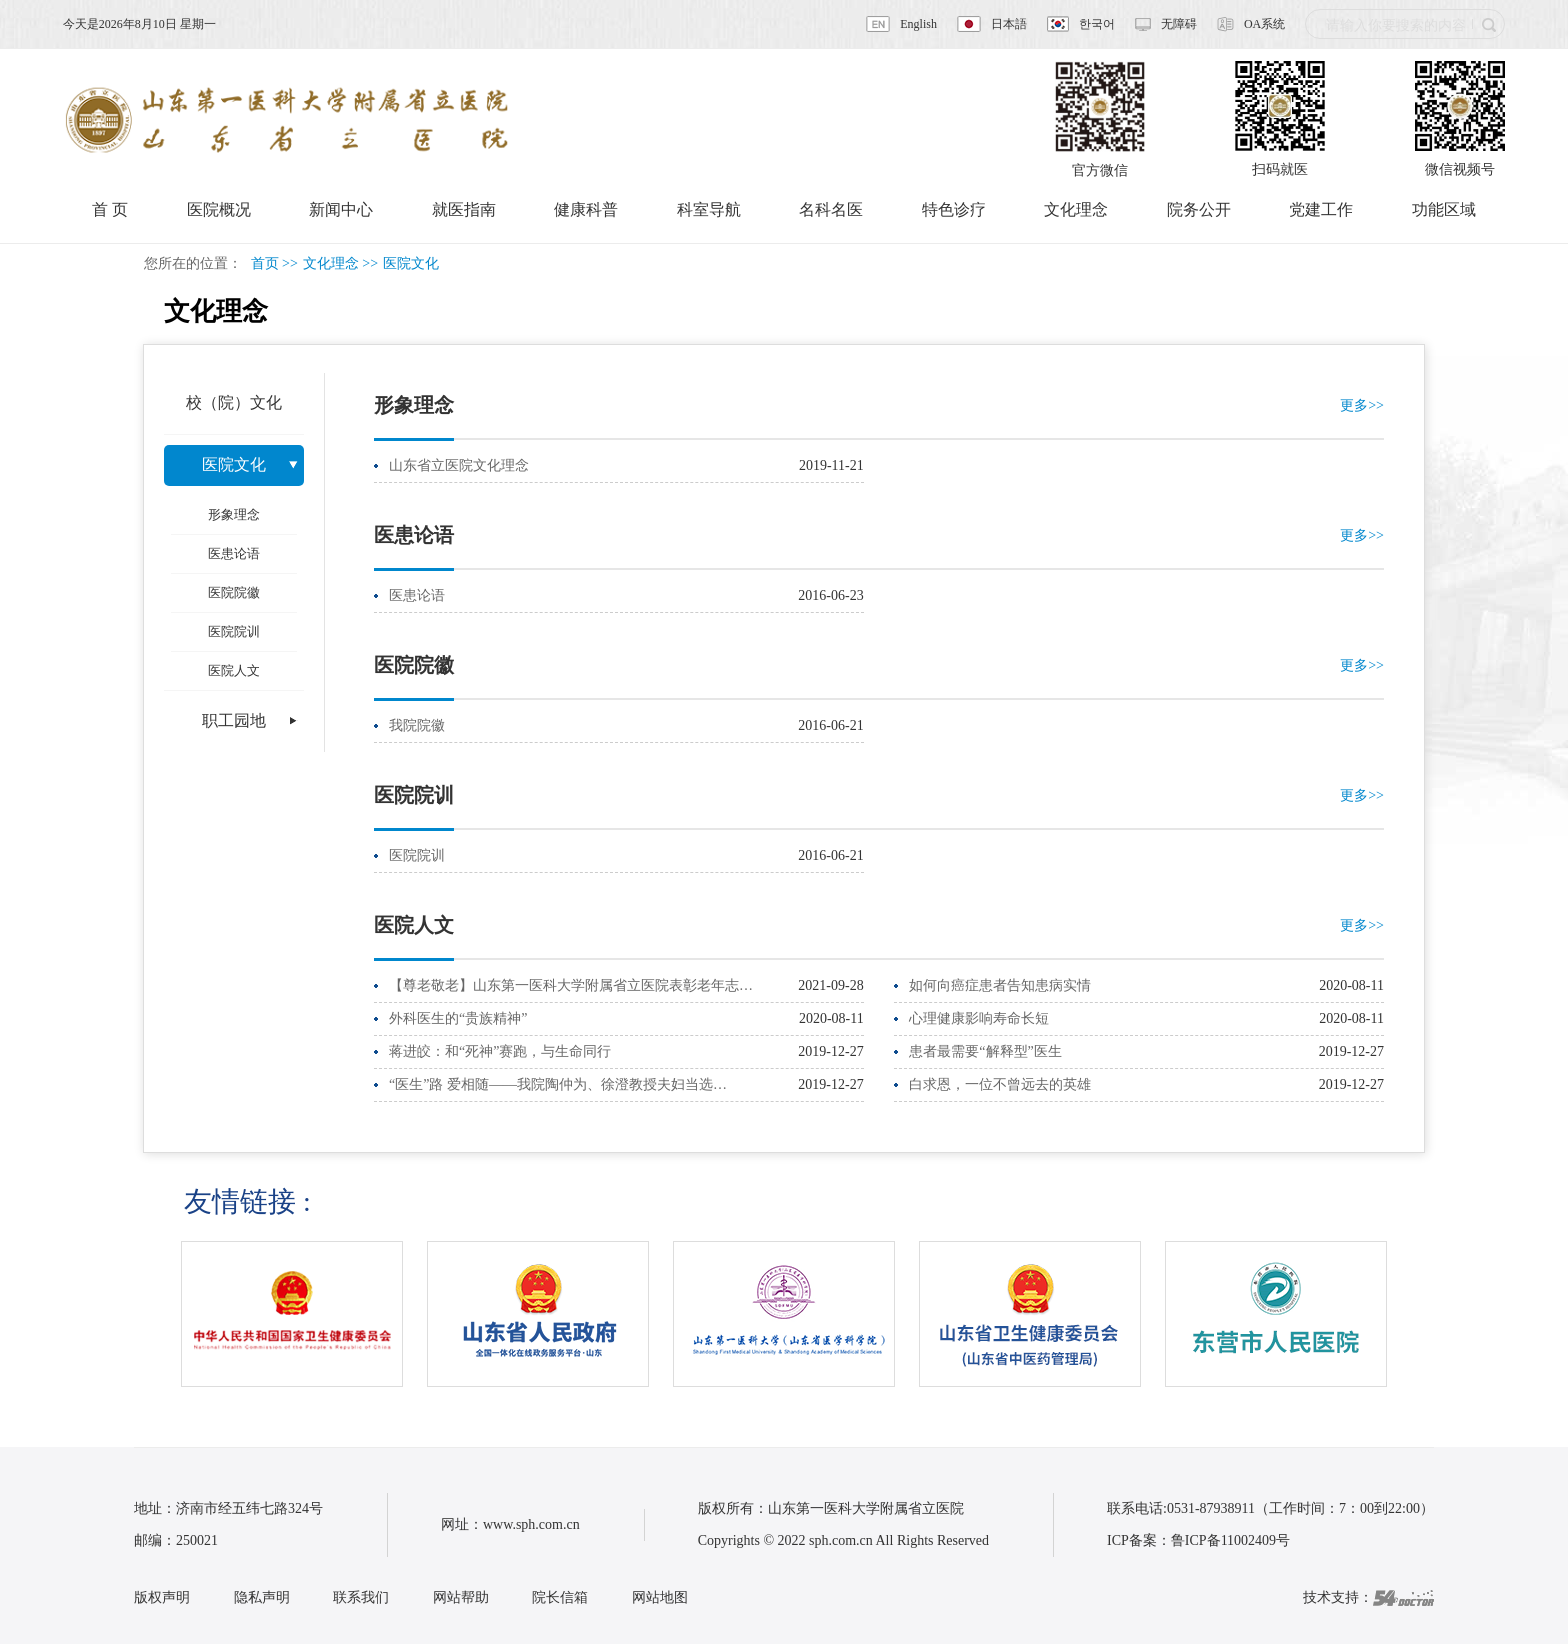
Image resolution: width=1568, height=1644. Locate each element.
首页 (265, 263)
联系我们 (361, 1597)
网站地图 (660, 1597)
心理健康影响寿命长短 (979, 1018)
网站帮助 (461, 1597)
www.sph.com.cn (531, 1524)
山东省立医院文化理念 (459, 465)
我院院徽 (417, 725)
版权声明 (162, 1597)
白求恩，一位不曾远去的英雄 (1000, 1084)
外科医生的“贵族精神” (458, 1018)
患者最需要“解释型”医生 (985, 1051)
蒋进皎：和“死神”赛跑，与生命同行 (500, 1051)
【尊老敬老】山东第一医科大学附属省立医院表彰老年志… (571, 985)
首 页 (110, 209)
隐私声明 (262, 1597)
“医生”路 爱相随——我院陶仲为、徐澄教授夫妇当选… (558, 1084)
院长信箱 (560, 1597)
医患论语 (417, 595)
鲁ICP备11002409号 (1230, 1540)
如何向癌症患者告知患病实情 (1000, 985)
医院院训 (417, 855)
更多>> (1362, 405)
